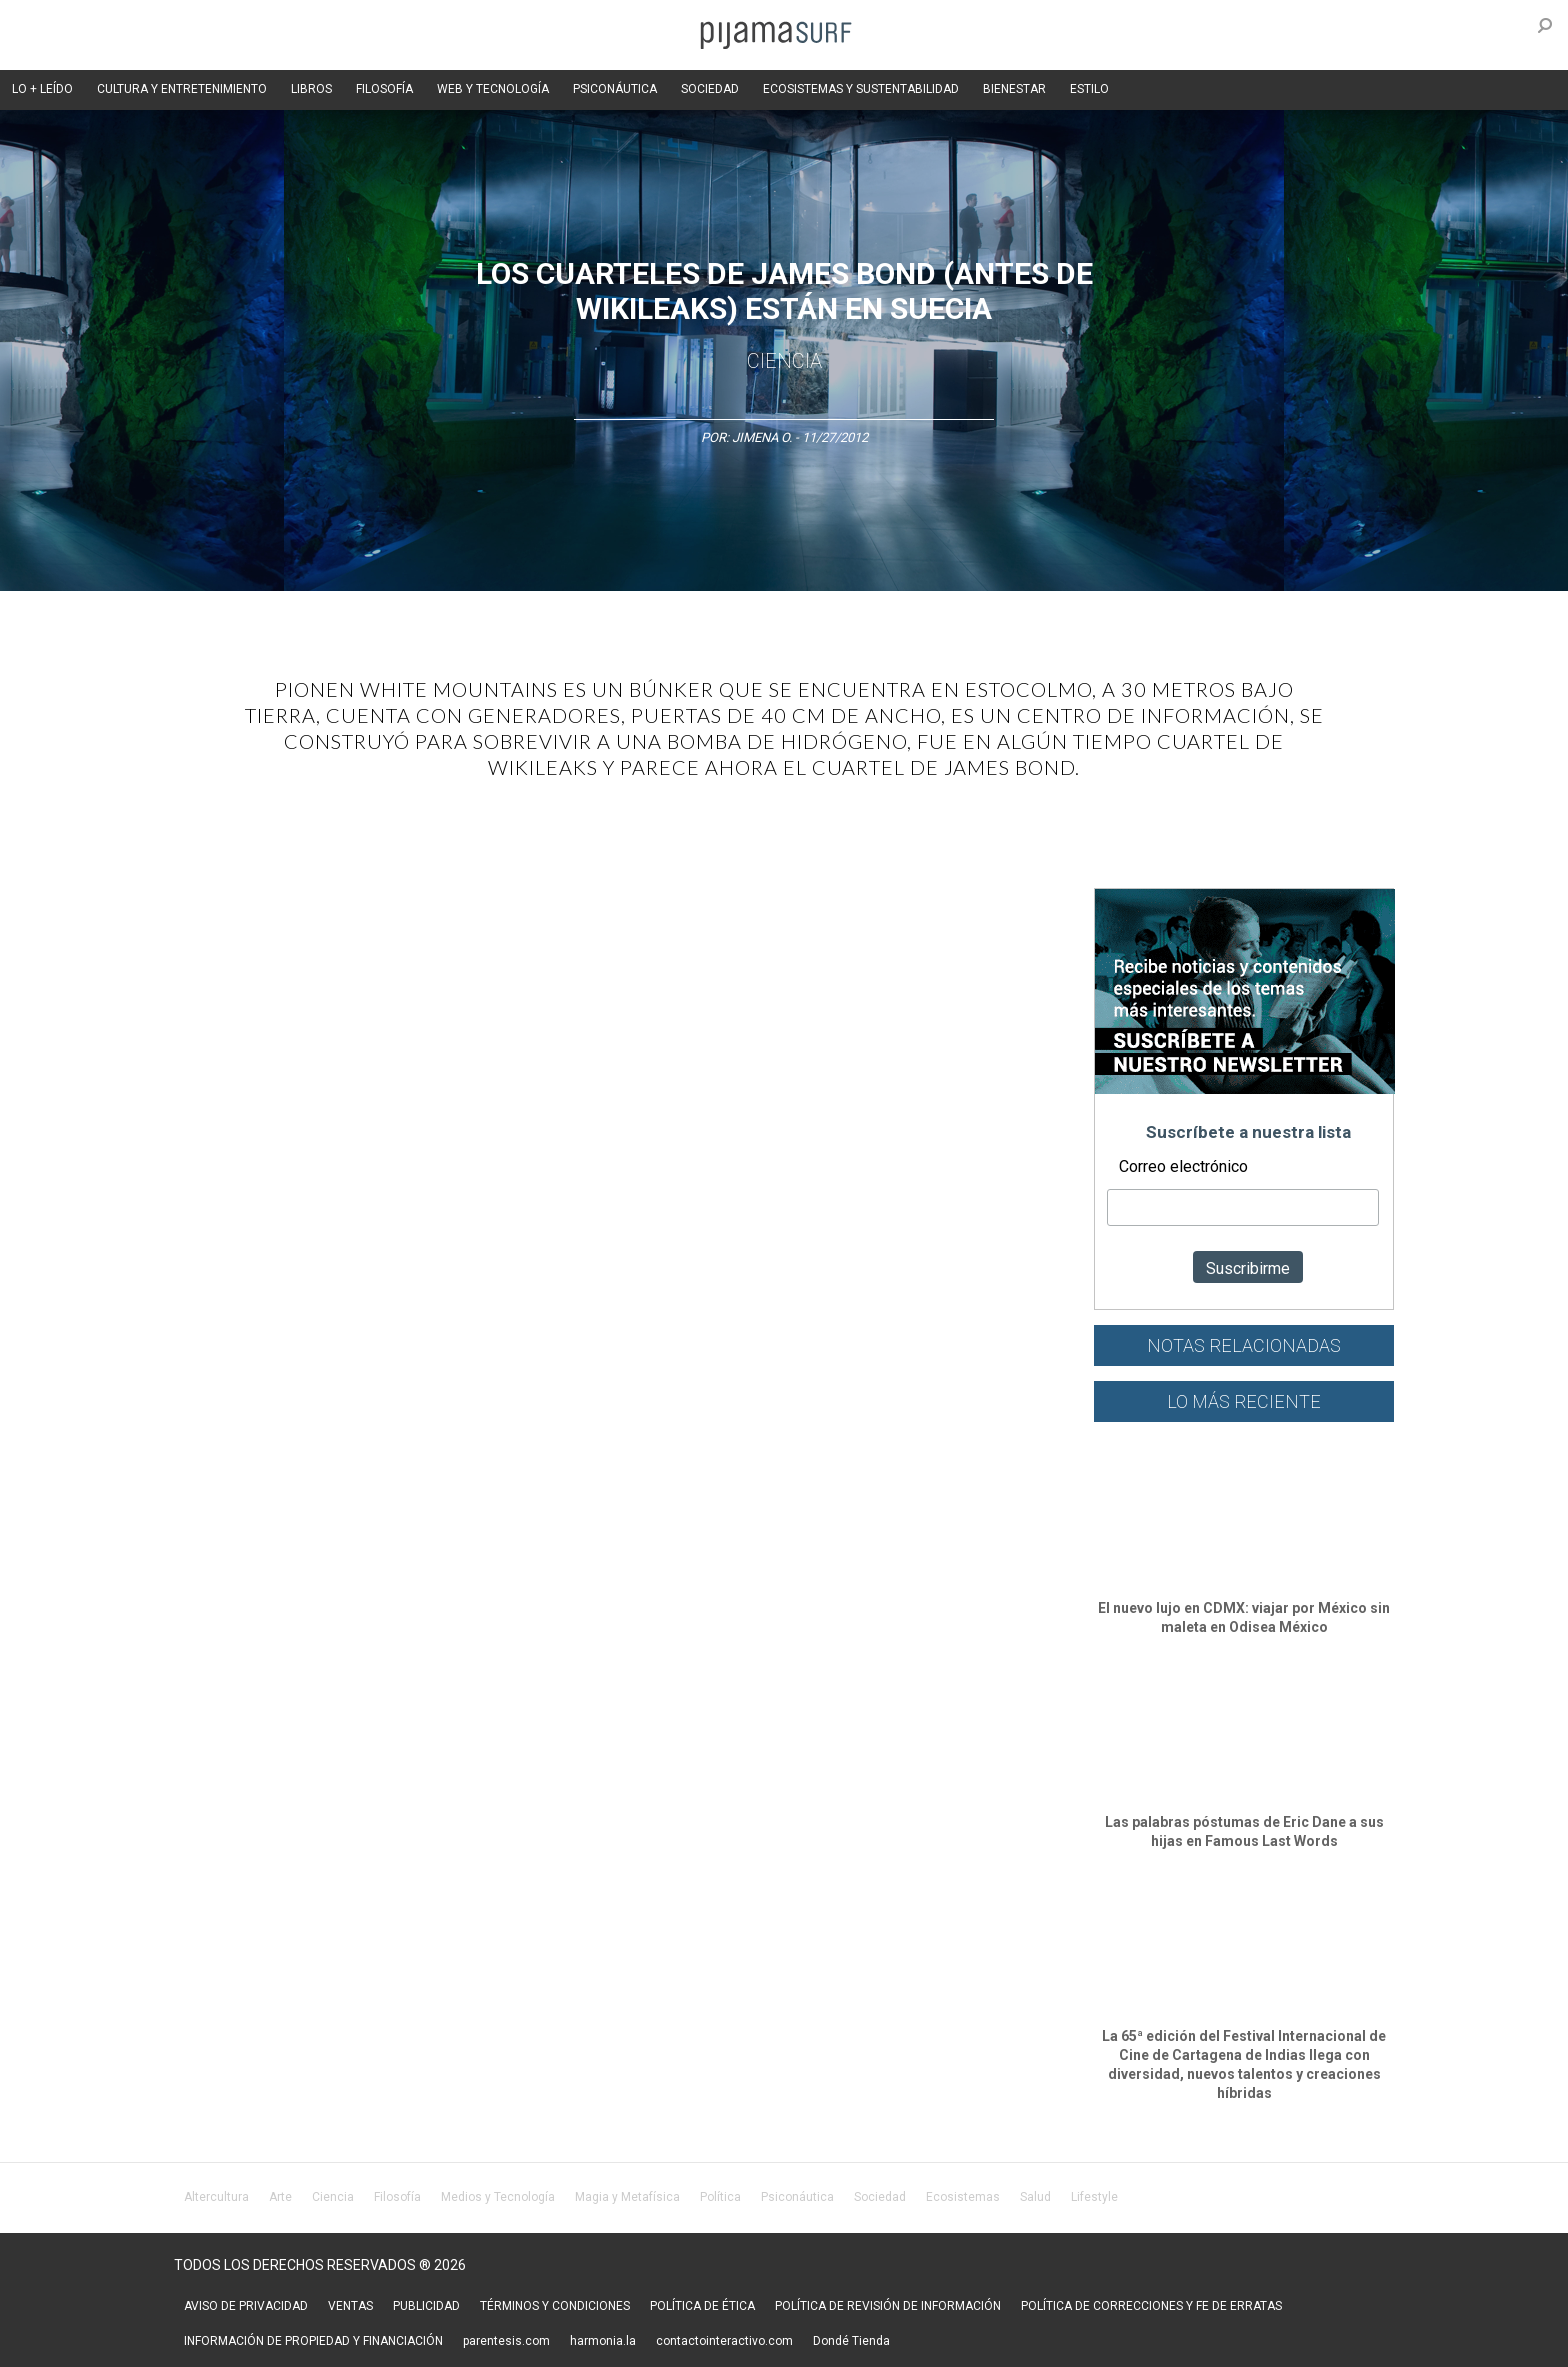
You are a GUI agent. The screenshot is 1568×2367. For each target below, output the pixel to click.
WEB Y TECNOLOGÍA (493, 89)
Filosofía (397, 2197)
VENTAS (350, 2306)
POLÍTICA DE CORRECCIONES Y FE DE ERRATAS (1151, 2306)
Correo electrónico (1183, 1166)
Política (720, 2197)
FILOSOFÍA (384, 89)
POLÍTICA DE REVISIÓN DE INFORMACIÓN (888, 2306)
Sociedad (880, 2197)
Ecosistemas (963, 2197)
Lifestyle (1094, 2197)
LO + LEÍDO (42, 89)
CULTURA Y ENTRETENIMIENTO (182, 89)
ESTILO (1089, 89)
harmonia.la (603, 2341)
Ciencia (784, 361)
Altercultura (216, 2197)
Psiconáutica (797, 2197)
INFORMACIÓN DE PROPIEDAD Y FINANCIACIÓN (313, 2341)
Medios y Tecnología (498, 2197)
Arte (280, 2197)
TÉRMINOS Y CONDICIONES (555, 2306)
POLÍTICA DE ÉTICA (702, 2306)
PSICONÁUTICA (615, 89)
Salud (1035, 2197)
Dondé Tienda (851, 2341)
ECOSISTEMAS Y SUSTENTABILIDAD (861, 89)
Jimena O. (762, 437)
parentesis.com (506, 2341)
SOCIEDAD (710, 89)
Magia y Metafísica (627, 2197)
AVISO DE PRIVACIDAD (246, 2306)
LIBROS (311, 89)
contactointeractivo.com (724, 2341)
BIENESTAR (1014, 89)
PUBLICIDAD (426, 2306)
